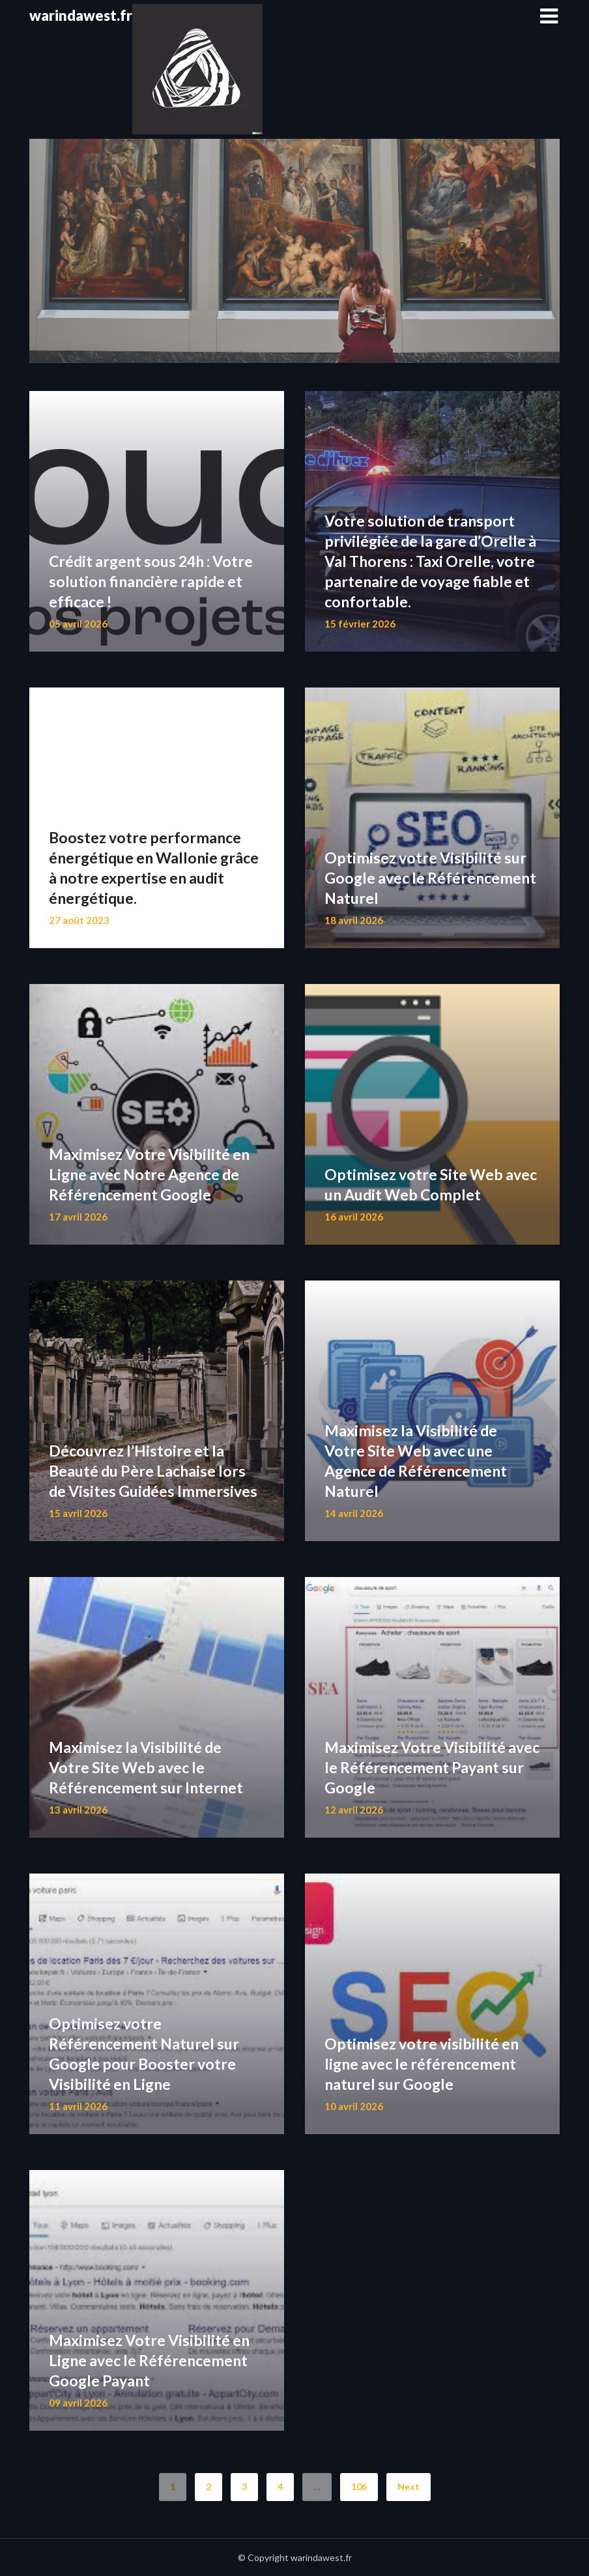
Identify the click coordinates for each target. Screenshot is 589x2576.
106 (359, 2486)
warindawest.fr (80, 15)
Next (408, 2486)
